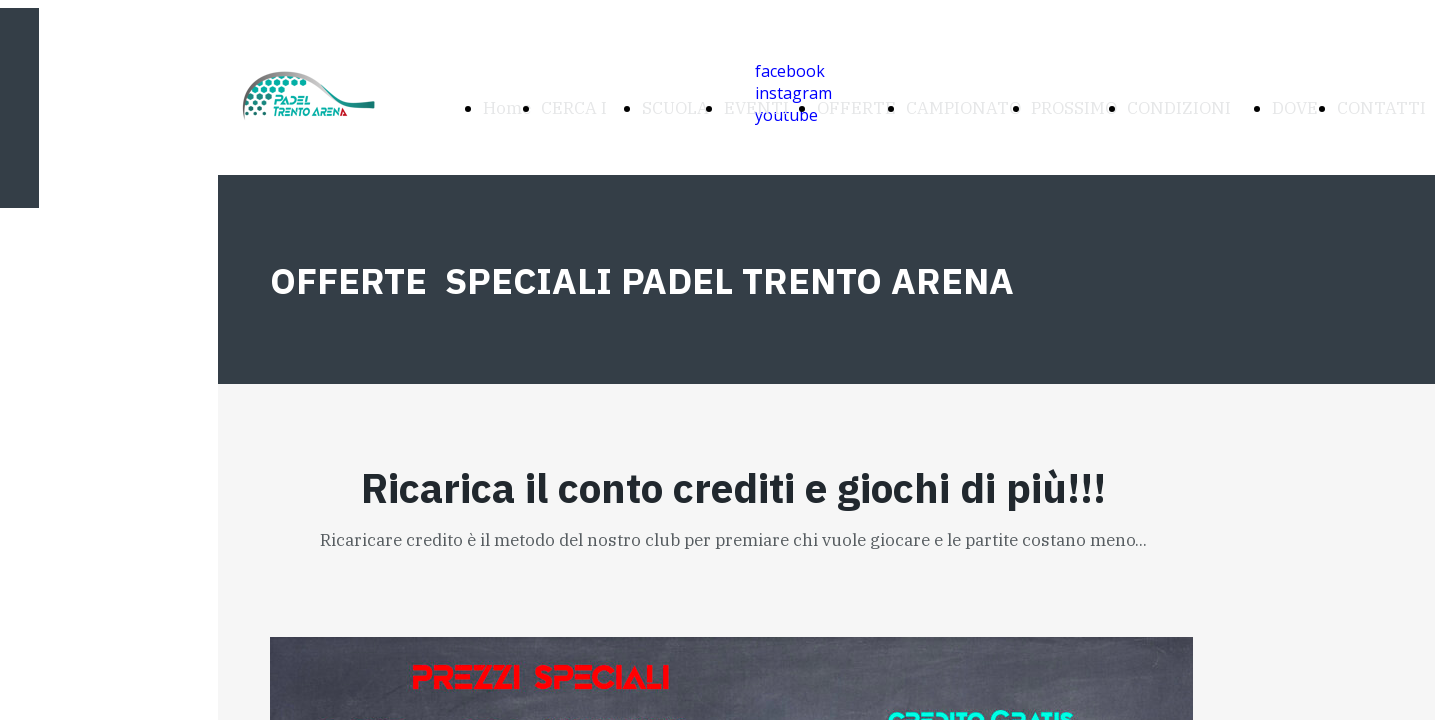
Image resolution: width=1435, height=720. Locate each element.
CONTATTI (1381, 108)
